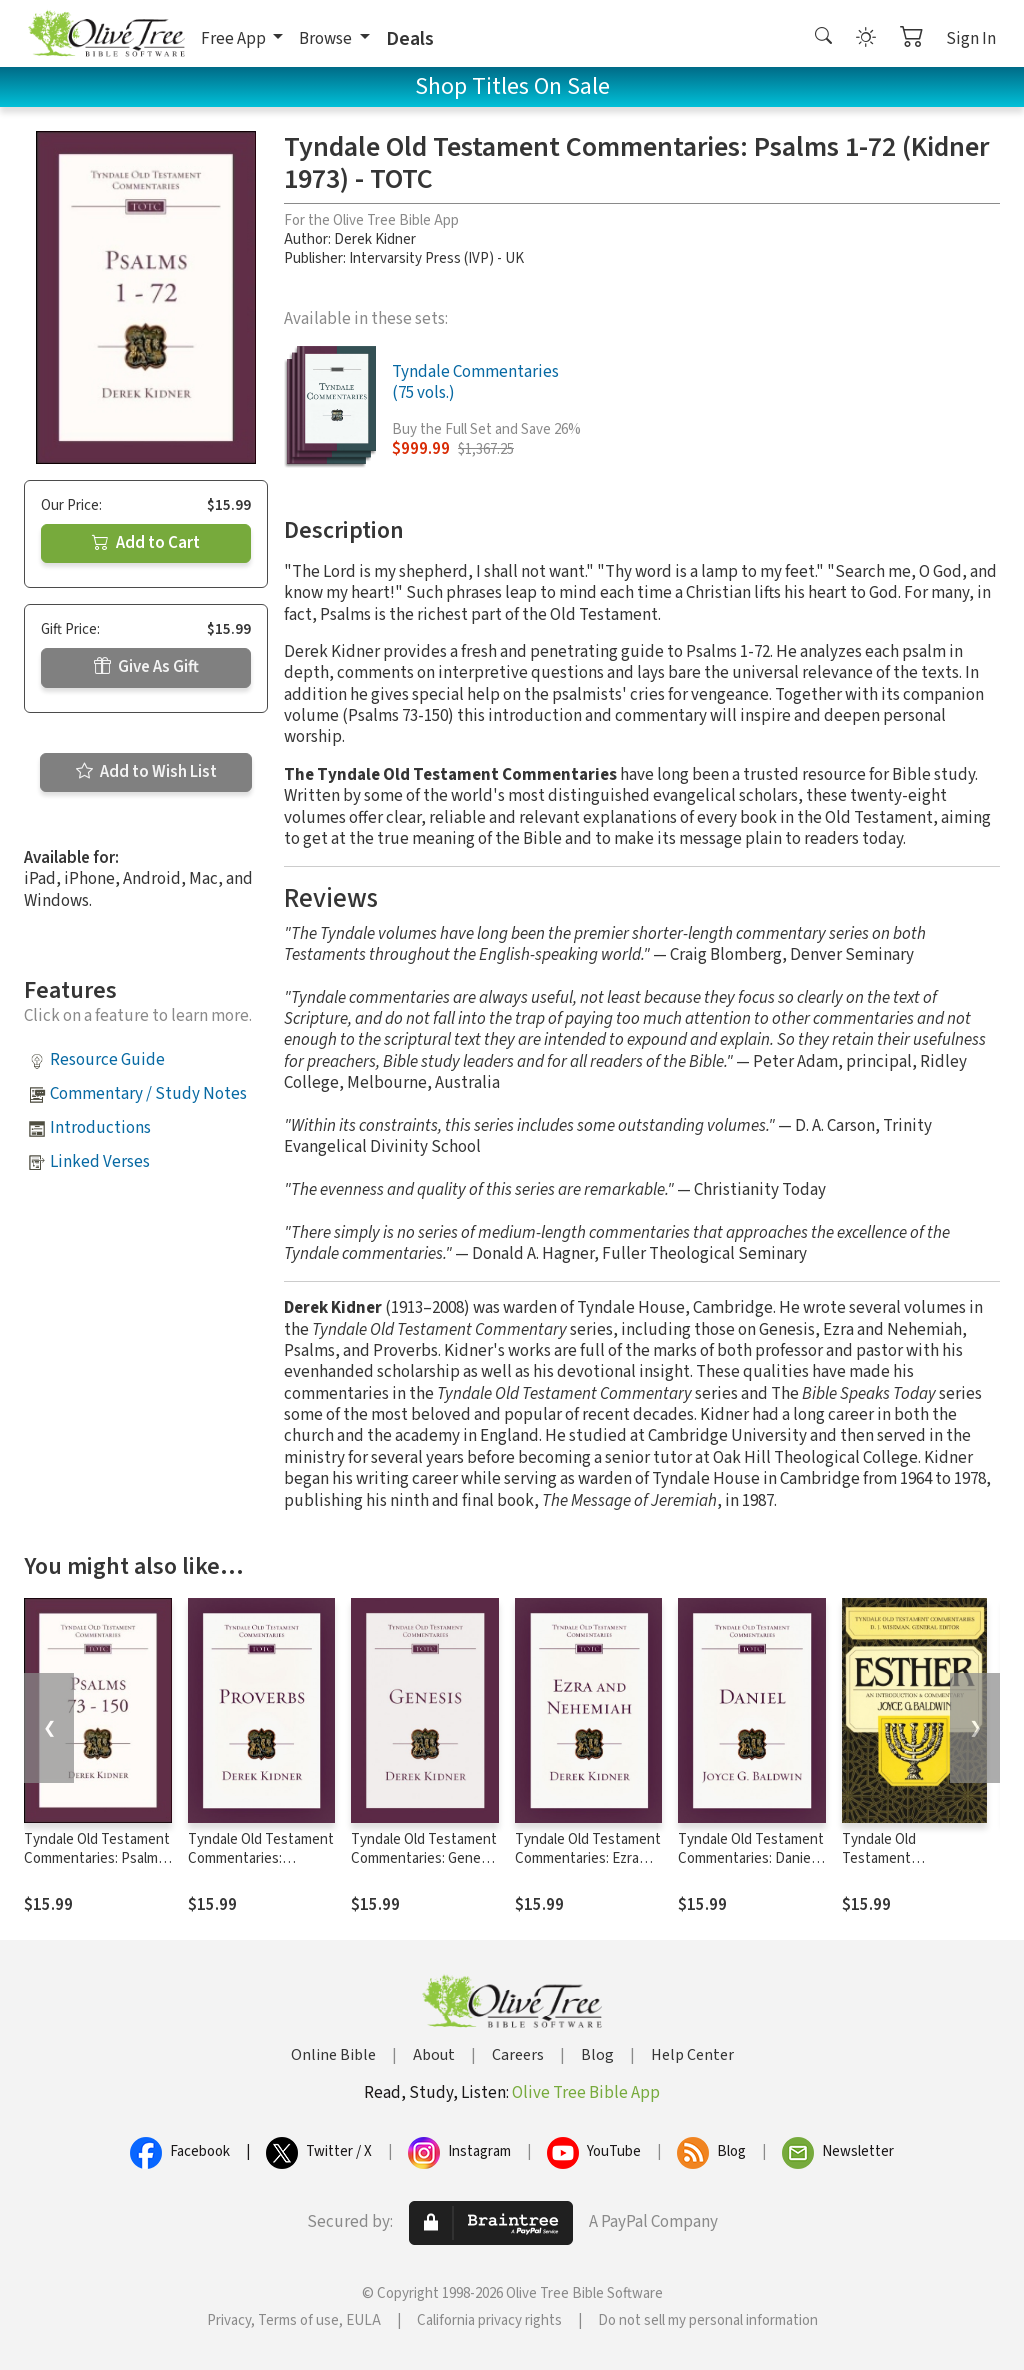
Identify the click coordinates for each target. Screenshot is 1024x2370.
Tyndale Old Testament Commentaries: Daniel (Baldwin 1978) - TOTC (751, 1858)
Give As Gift (146, 667)
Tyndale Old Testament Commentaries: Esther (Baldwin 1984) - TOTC (911, 1868)
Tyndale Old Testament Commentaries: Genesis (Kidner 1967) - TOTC (424, 1858)
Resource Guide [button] (107, 1060)
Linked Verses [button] (100, 1162)
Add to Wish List (146, 772)
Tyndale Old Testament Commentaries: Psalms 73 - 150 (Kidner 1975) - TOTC (97, 1868)
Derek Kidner (375, 239)
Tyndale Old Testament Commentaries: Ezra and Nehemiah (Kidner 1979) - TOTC (588, 1868)
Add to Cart (146, 543)
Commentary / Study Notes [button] (148, 1094)
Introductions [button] (100, 1128)
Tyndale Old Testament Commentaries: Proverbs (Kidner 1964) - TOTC (261, 1868)
